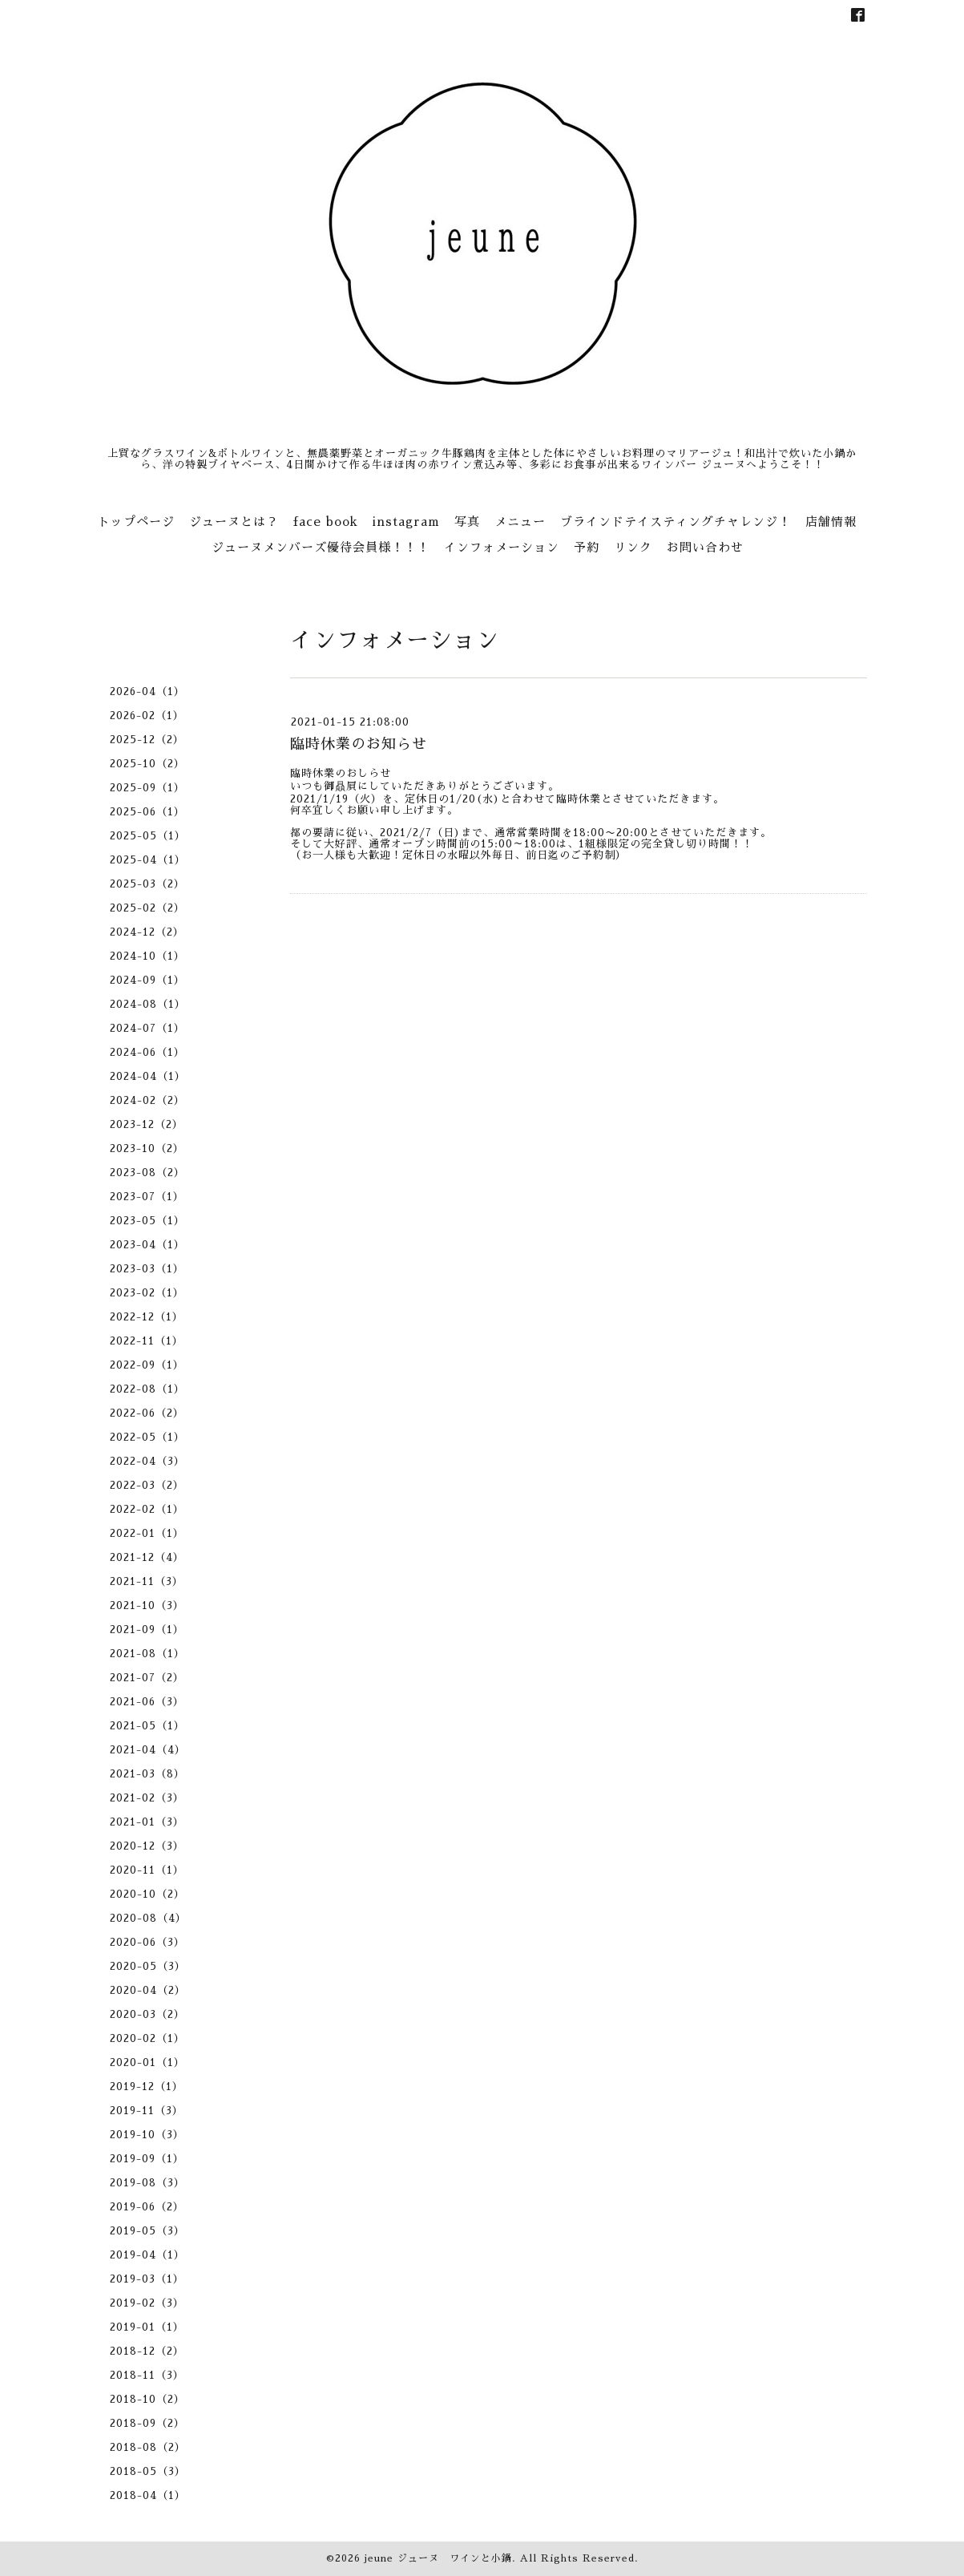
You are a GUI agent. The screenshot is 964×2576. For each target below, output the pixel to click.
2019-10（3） (147, 2134)
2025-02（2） (147, 908)
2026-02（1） (147, 715)
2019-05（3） (147, 2231)
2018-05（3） (148, 2471)
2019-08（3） (147, 2183)
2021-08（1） (147, 1653)
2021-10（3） (147, 1605)
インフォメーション (501, 547)
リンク (633, 547)
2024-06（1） (147, 1052)
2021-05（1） (147, 1726)
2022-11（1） (147, 1341)
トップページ (136, 522)
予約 (586, 547)
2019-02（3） (147, 2303)
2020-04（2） (148, 1990)
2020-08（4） (148, 1918)
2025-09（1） (147, 788)
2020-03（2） (147, 2014)
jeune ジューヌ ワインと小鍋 (438, 2558)
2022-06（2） (147, 1413)
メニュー (520, 522)
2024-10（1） (147, 956)
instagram (406, 522)
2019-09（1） (147, 2158)
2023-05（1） (147, 1220)
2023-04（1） (147, 1244)
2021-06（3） (147, 1701)
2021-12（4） (147, 1557)
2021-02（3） (147, 1798)
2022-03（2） (147, 1485)
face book (325, 522)
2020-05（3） (148, 1966)
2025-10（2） (147, 763)
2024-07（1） (147, 1028)
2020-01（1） (147, 2062)
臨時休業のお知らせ (358, 744)
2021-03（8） (147, 1774)
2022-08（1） (147, 1389)
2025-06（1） (147, 812)
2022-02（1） (147, 1509)
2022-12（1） (147, 1317)
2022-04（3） (147, 1461)
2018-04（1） (148, 2495)
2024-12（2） (147, 932)
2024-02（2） (147, 1100)
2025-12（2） (147, 739)
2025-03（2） (147, 884)
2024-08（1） (148, 1004)
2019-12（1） (147, 2086)
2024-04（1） (148, 1076)
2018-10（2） (147, 2399)
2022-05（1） (147, 1437)
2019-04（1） (147, 2255)
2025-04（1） (148, 860)
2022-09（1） (147, 1365)
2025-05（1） (148, 836)
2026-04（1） (147, 691)
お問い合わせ (705, 547)
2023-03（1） (147, 1269)
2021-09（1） (147, 1629)
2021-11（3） (147, 1581)
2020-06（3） (147, 1942)
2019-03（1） (147, 2279)
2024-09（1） (147, 980)
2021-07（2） (147, 1677)
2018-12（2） (147, 2351)
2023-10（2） (147, 1148)
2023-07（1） (147, 1196)
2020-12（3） (147, 1846)
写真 (467, 522)
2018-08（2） (148, 2447)
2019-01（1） (147, 2327)
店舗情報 (831, 522)
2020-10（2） (147, 1894)
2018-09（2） (147, 2423)
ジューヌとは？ (234, 522)
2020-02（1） (147, 2038)
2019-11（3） (147, 2110)
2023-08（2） (147, 1172)
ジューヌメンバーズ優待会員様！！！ (321, 547)
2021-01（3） (147, 1822)
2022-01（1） (147, 1533)
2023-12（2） (147, 1124)
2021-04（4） (148, 1750)
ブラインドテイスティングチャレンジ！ (675, 522)
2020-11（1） (147, 1870)
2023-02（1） (147, 1293)
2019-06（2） (147, 2207)
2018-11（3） (147, 2375)
